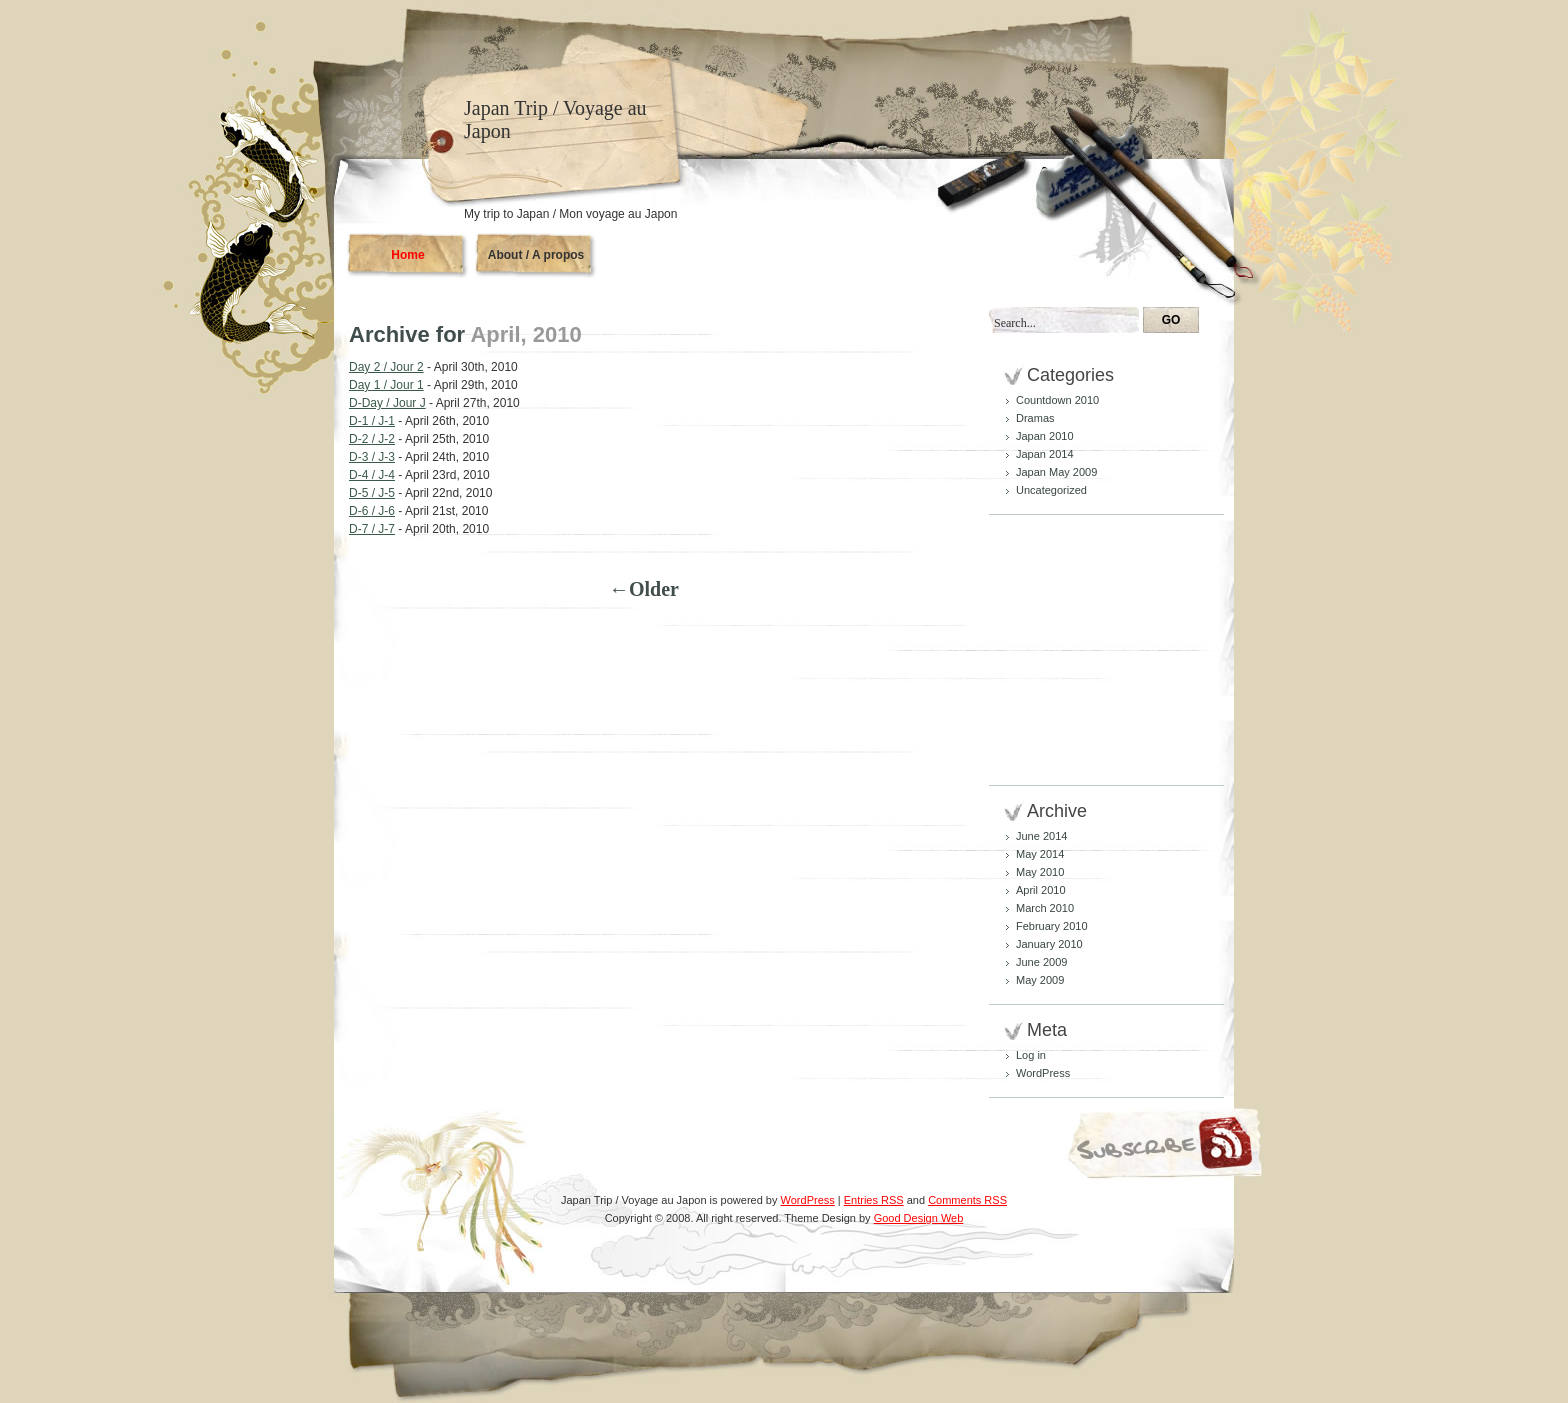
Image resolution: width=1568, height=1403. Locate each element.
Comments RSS (967, 1200)
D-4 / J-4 (372, 475)
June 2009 (1041, 962)
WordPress (1043, 1073)
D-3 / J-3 (372, 457)
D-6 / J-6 (372, 511)
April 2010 (1041, 890)
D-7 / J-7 (372, 529)
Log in (1031, 1055)
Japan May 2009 (1056, 472)
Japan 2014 (1045, 454)
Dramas (1035, 418)
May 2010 (1040, 872)
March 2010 (1045, 908)
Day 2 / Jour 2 (386, 367)
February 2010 (1052, 926)
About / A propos (536, 255)
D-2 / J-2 (372, 439)
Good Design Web (919, 1218)
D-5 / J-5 (372, 493)
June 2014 (1041, 836)
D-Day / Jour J (387, 403)
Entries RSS (874, 1200)
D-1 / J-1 (372, 421)
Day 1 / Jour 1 (386, 385)
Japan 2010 (1045, 436)
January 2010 (1049, 944)
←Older (644, 589)
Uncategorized (1051, 490)
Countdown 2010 (1057, 400)
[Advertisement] (1064, 650)
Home (407, 255)
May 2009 (1040, 980)
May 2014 (1040, 854)
